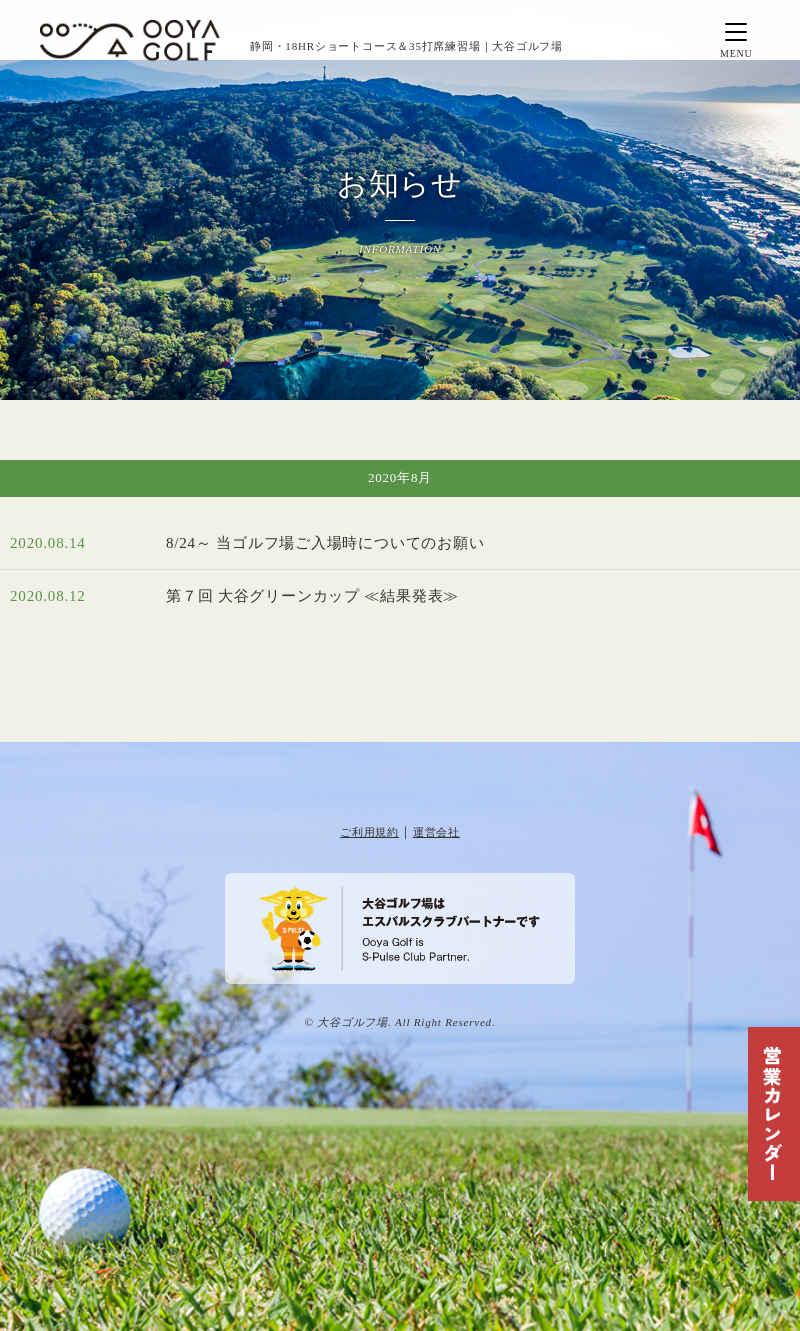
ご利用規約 (369, 832)
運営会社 (436, 832)
